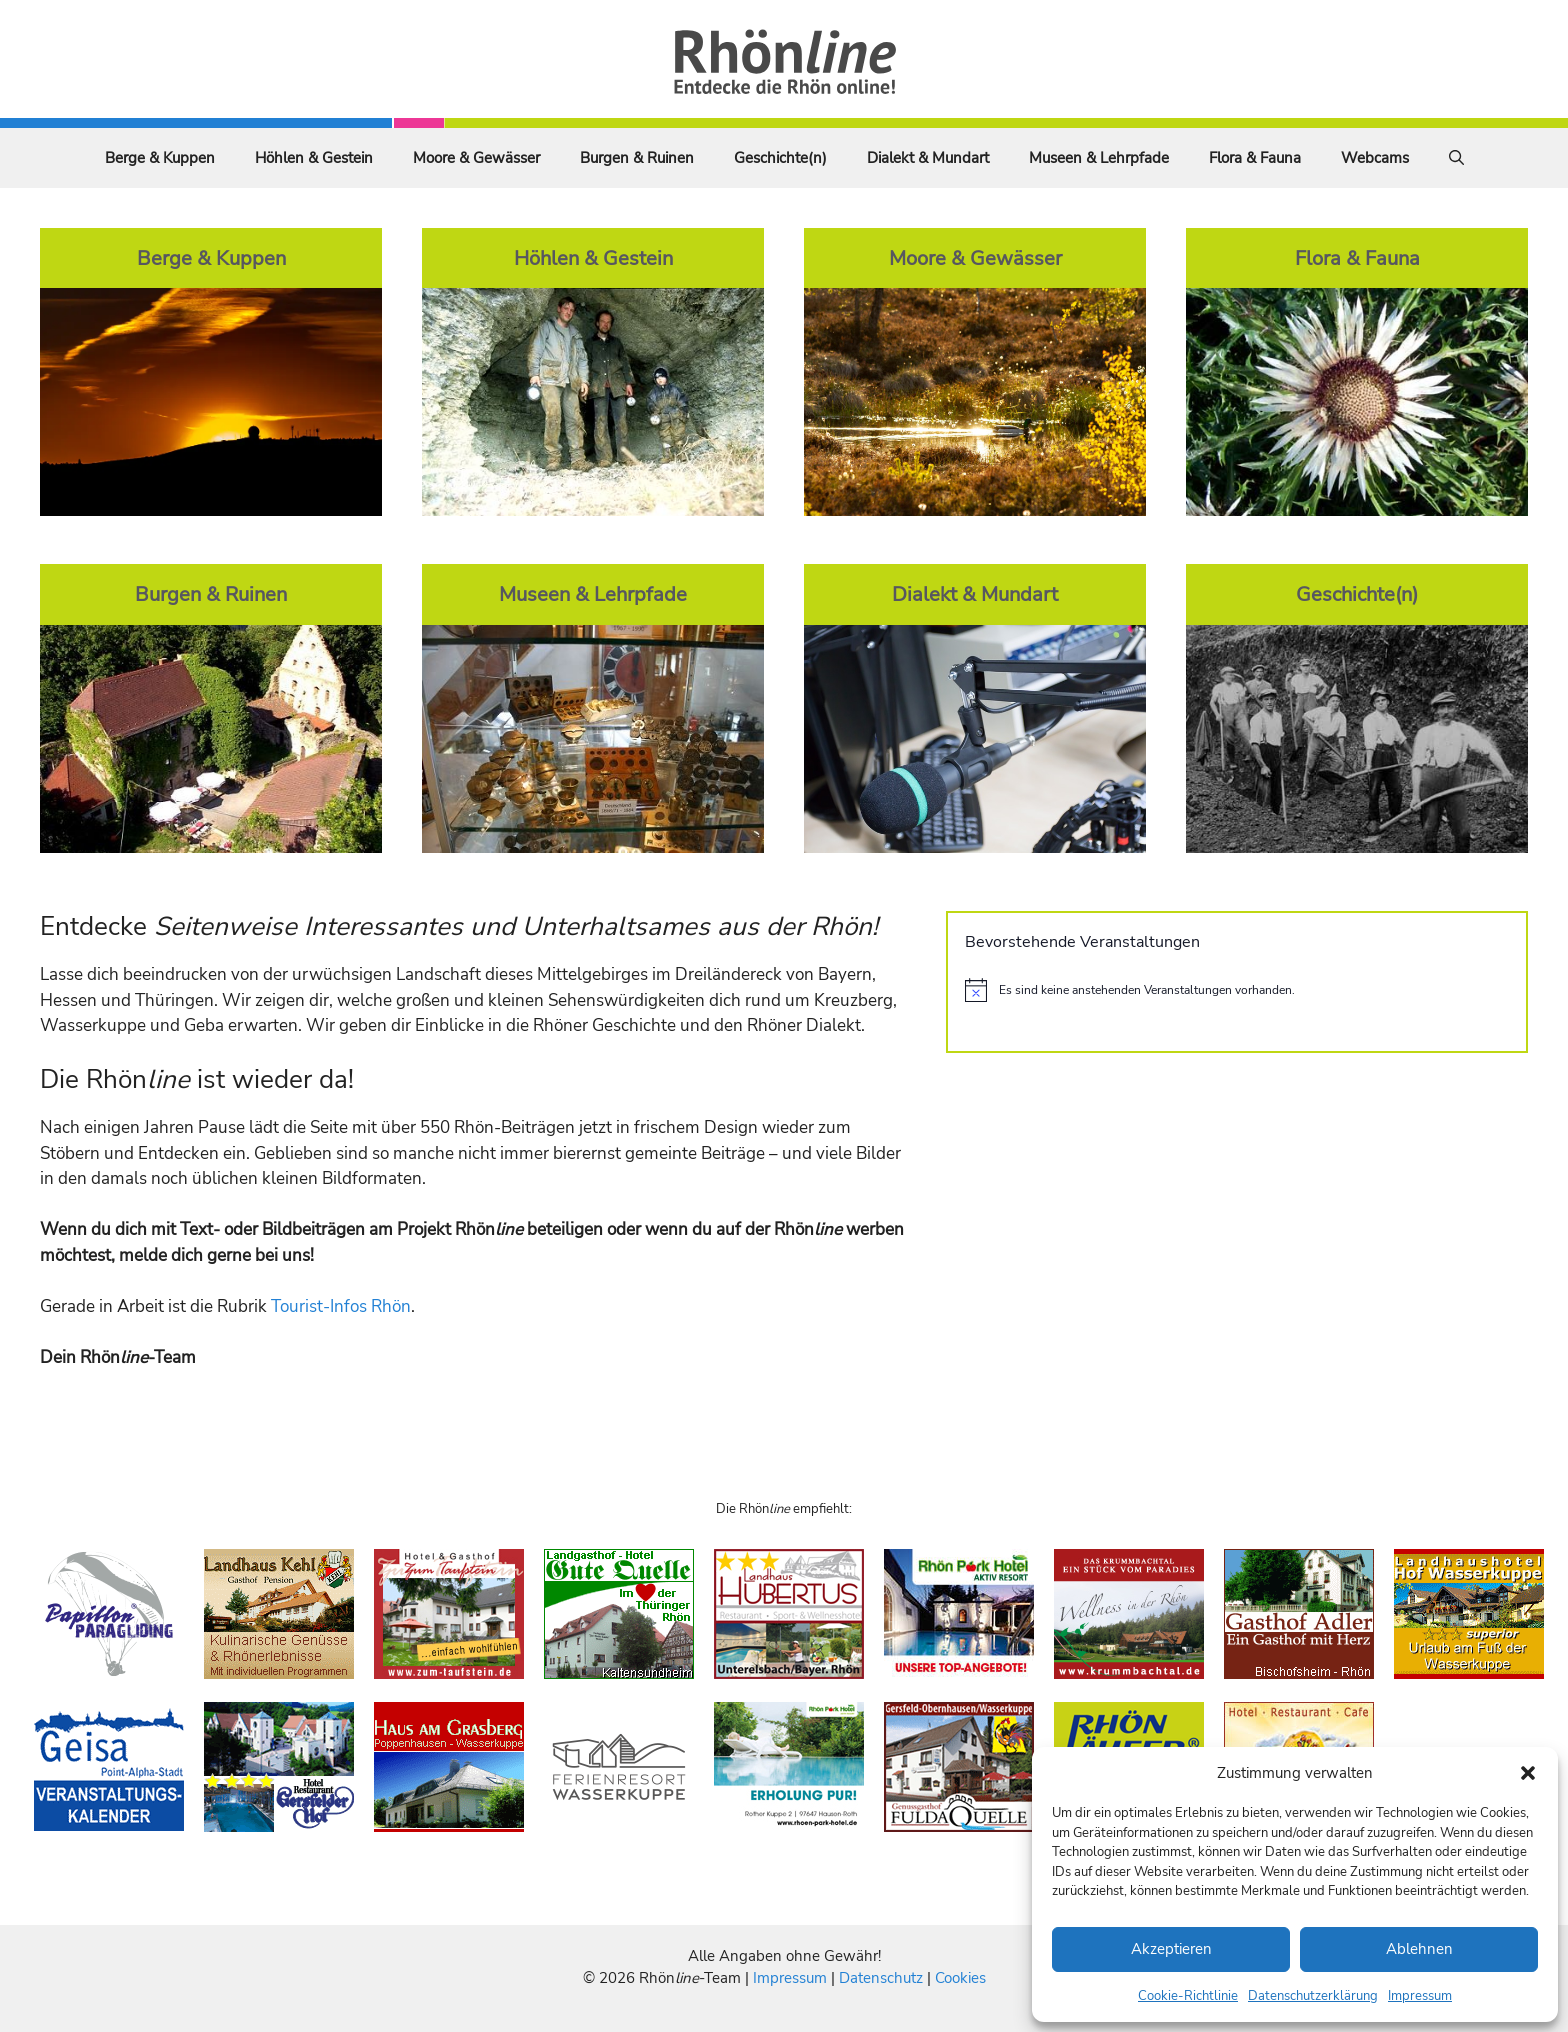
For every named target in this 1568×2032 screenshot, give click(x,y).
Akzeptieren (1171, 1949)
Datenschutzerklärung (1313, 1996)
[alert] (1237, 990)
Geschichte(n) (780, 158)
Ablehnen (1419, 1949)
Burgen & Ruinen (637, 158)
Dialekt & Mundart (928, 158)
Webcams (1375, 158)
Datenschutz (881, 1978)
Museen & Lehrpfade (1099, 158)
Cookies (960, 1978)
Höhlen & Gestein (314, 158)
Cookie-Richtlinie (1188, 1996)
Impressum (1420, 1996)
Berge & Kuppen (160, 158)
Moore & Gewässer (476, 158)
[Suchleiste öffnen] (1456, 158)
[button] (1528, 1773)
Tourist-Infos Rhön (341, 1306)
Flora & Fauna (1255, 158)
